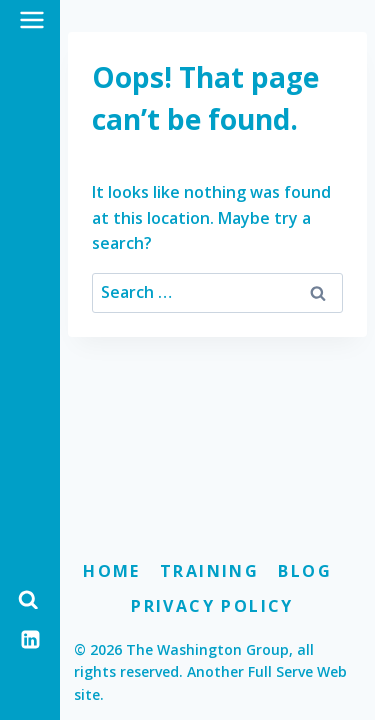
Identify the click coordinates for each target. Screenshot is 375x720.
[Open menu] (32, 19)
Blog (305, 571)
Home (112, 571)
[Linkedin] (31, 639)
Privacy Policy (212, 606)
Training (209, 571)
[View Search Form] (28, 600)
